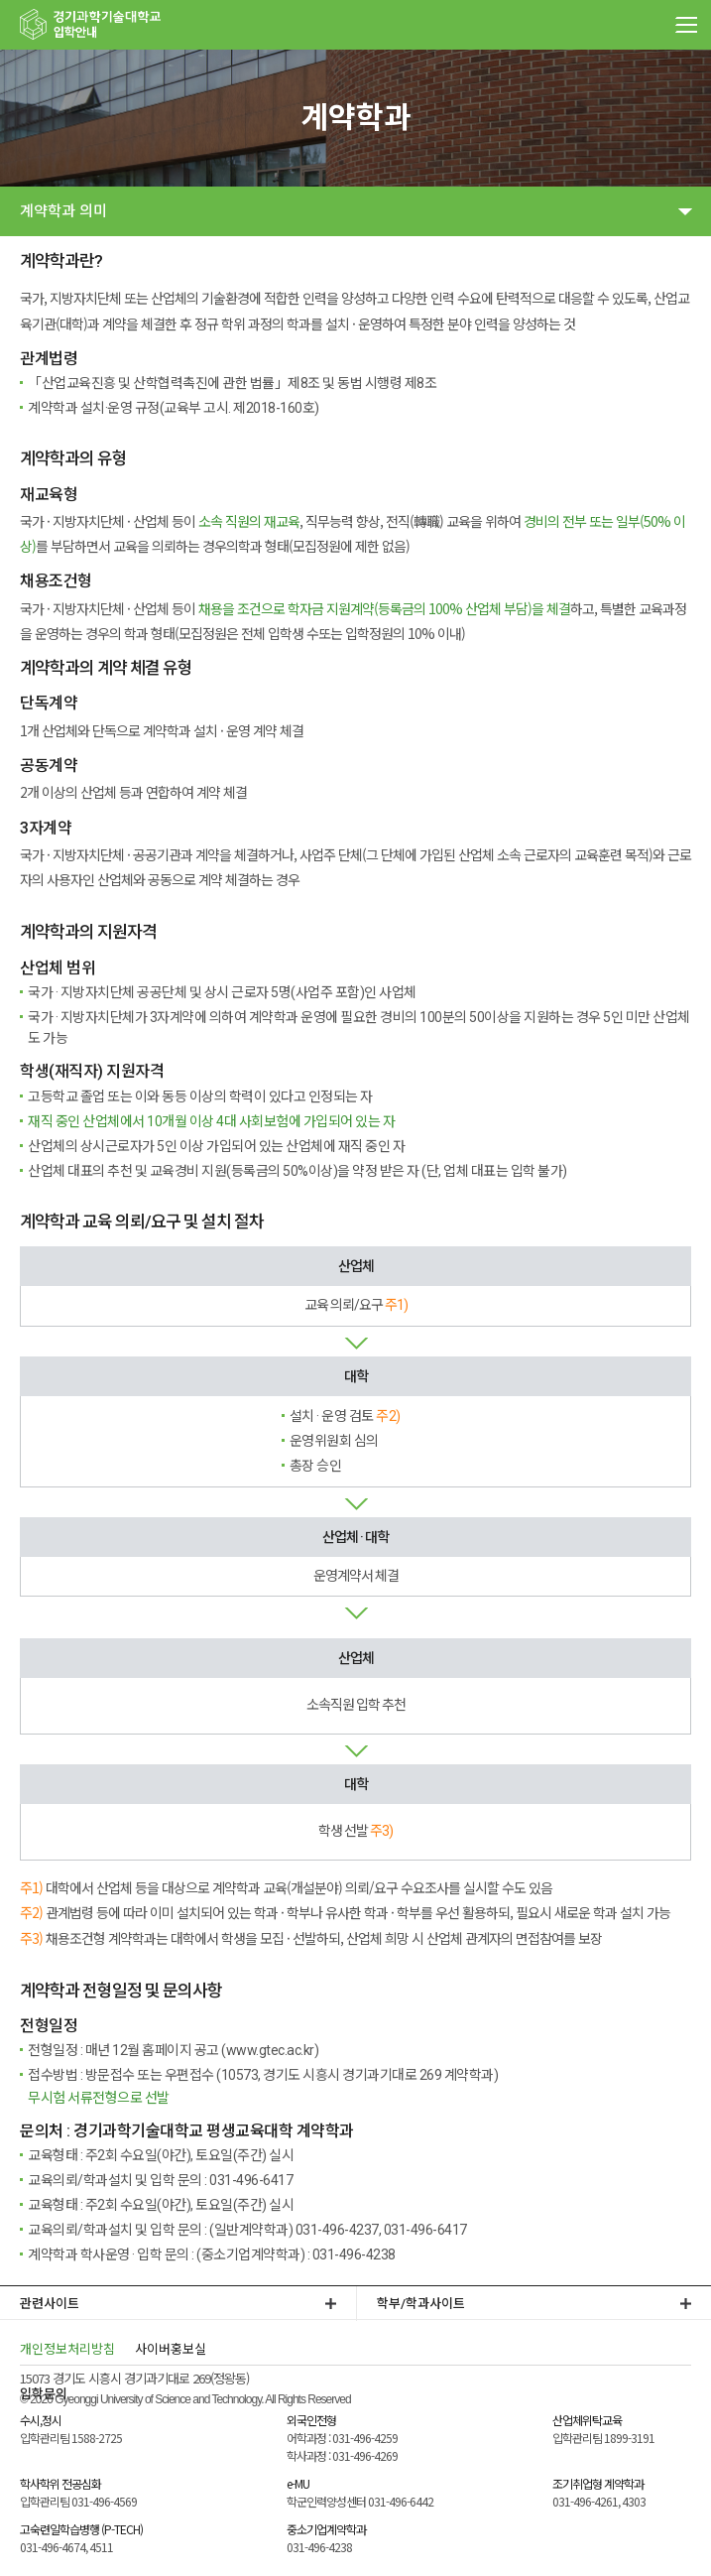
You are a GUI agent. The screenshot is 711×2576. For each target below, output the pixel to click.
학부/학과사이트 (421, 2303)
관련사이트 (49, 2303)
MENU (686, 25)
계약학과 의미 (63, 211)
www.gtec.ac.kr (270, 2050)
